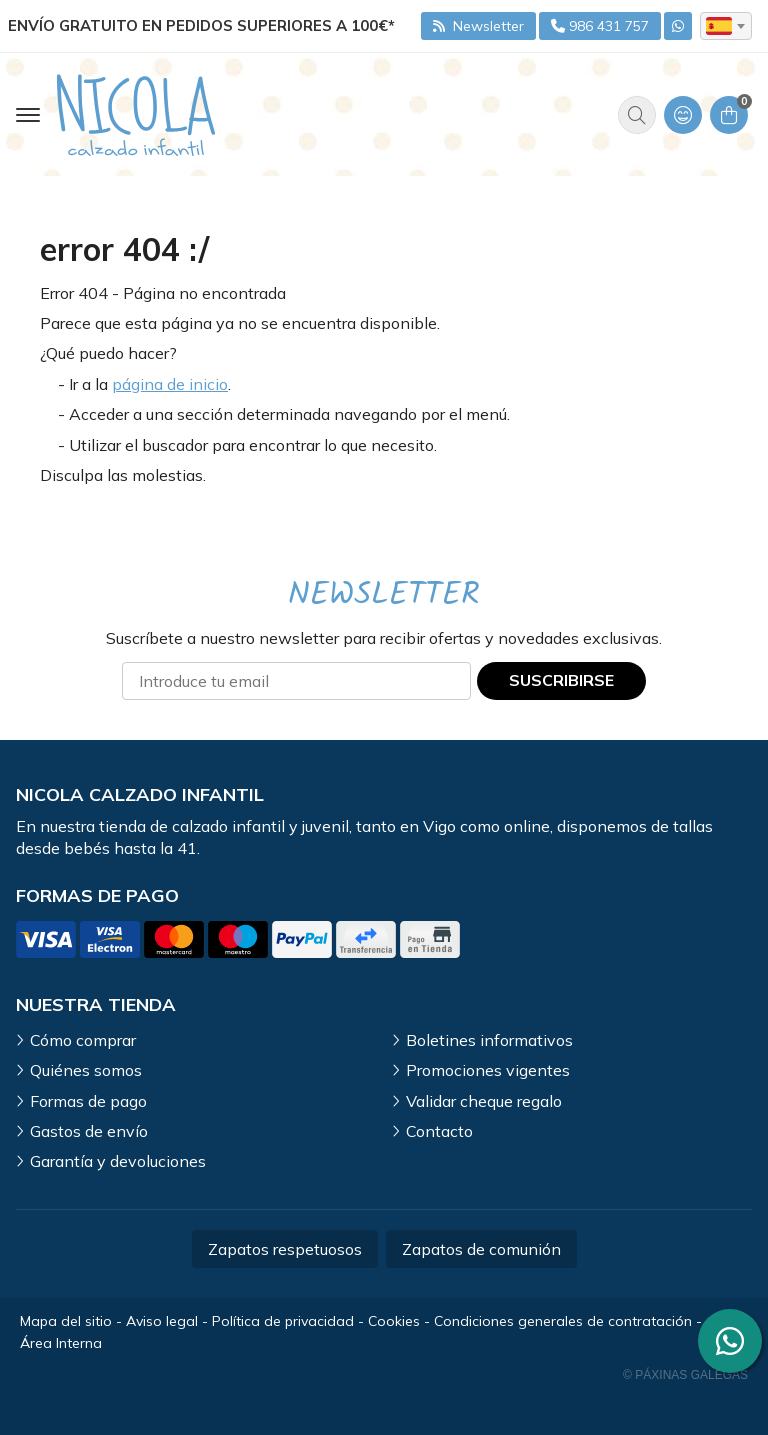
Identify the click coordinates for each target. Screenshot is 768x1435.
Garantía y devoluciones (118, 1161)
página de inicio (170, 384)
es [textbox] (719, 26)
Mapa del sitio (66, 1321)
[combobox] (726, 26)
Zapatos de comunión (481, 1249)
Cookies (394, 1321)
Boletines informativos (489, 1040)
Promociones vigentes (488, 1070)
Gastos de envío (89, 1131)
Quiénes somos (86, 1070)
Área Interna (61, 1343)
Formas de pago (88, 1101)
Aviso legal (162, 1321)
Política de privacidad (283, 1321)
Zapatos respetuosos (285, 1249)
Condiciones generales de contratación (563, 1321)
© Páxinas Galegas (685, 1375)
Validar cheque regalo (484, 1101)
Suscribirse (561, 680)
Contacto (439, 1131)
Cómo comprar (83, 1040)
